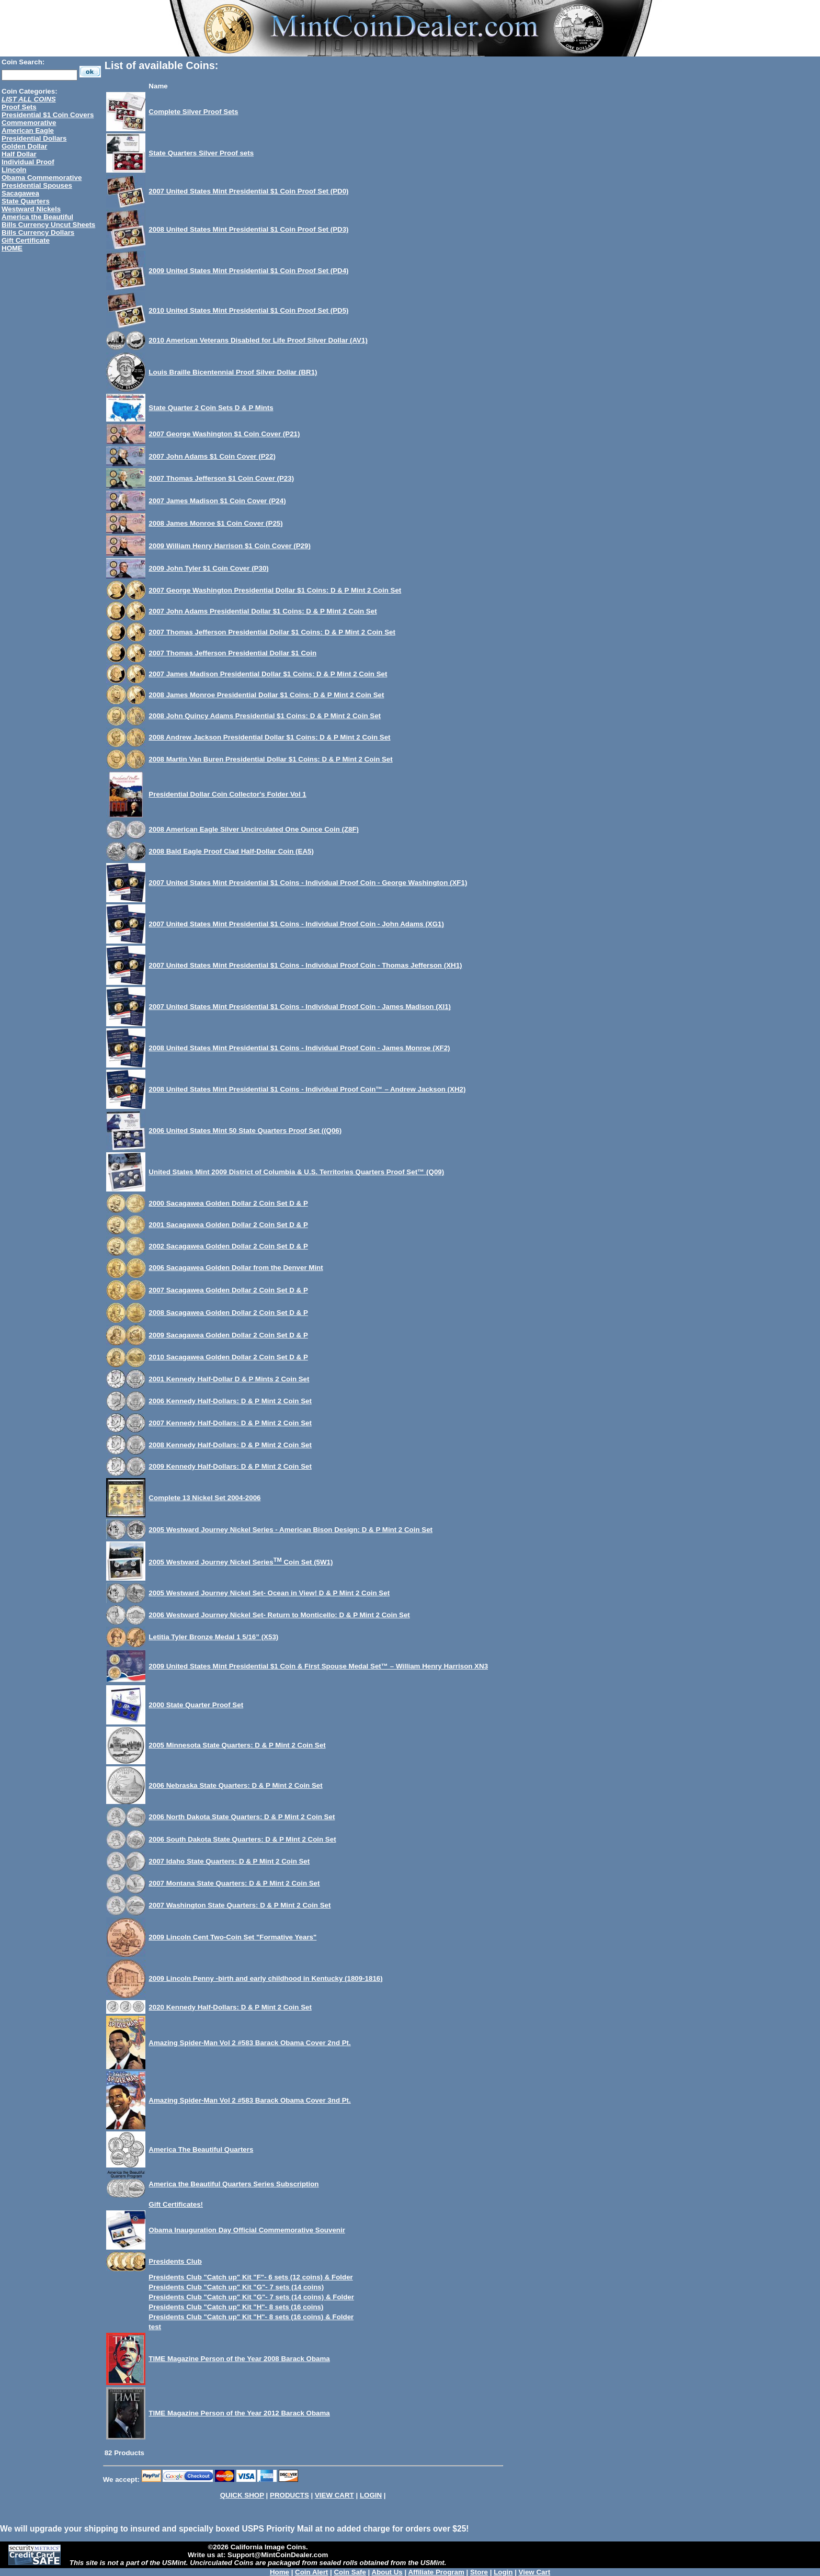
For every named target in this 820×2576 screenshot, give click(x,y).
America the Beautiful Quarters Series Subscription (233, 2184)
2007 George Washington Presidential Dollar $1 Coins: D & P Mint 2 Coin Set (275, 590)
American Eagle (28, 130)
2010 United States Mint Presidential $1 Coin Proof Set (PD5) (248, 310)
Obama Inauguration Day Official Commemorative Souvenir (247, 2230)
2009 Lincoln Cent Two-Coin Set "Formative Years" (232, 1937)
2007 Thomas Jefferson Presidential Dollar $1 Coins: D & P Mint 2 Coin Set (272, 632)
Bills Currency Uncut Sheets (48, 225)
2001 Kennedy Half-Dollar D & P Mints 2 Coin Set (229, 1379)
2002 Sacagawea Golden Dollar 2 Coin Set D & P (228, 1246)
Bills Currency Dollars (38, 232)
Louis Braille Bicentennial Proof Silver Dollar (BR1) (233, 372)
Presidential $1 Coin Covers (48, 115)
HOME (12, 248)
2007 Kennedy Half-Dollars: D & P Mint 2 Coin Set (230, 1423)
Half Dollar (19, 154)
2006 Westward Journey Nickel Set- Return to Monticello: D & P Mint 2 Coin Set (279, 1615)
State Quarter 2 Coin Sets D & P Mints (211, 408)
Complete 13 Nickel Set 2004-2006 (204, 1498)
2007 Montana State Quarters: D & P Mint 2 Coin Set (234, 1883)
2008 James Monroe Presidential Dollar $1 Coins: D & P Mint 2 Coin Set (266, 695)
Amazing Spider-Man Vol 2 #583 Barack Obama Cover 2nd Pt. (249, 2043)
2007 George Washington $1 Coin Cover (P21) (224, 434)
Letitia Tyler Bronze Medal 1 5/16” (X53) (213, 1637)
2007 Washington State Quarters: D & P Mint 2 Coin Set (240, 1905)
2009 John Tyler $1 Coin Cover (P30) (208, 568)
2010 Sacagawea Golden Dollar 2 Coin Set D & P (228, 1357)
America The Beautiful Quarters (201, 2149)
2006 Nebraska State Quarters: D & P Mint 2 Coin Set (235, 1785)
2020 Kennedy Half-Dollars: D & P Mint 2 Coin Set (230, 2007)
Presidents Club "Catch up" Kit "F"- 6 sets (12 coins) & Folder (250, 2277)
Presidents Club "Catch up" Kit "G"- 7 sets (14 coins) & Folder (251, 2297)
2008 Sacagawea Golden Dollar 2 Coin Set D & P (228, 1313)
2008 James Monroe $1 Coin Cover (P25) (215, 523)
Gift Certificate (26, 240)
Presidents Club (175, 2261)
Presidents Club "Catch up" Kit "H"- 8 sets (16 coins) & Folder (251, 2317)
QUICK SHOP (242, 2495)
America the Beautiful (37, 217)
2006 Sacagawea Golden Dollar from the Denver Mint (236, 1268)
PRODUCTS (289, 2495)
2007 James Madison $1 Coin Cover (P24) (217, 501)
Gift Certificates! (176, 2204)
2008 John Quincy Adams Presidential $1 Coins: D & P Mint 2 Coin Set (265, 716)
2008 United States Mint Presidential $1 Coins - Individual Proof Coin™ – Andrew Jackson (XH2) (307, 1089)
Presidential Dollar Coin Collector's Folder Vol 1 (227, 794)
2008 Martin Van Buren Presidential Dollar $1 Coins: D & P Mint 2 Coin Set (270, 759)
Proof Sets (19, 107)
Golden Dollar (24, 146)
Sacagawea (20, 193)
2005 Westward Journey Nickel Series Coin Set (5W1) (241, 1562)
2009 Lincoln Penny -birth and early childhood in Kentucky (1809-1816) (265, 1978)
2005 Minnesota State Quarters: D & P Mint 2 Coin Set (237, 1745)
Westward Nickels (31, 209)
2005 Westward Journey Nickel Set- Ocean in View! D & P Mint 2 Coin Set (269, 1593)
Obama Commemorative (42, 177)
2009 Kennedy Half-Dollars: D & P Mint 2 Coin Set (230, 1466)
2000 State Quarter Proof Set (196, 1705)
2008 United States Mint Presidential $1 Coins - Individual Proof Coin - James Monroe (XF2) (299, 1048)
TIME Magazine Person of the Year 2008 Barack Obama (239, 2359)
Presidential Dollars (34, 138)
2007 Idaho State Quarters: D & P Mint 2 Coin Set (229, 1861)
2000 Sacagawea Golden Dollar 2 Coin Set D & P (228, 1203)
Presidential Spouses (37, 185)
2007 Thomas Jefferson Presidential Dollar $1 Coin (232, 653)
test (155, 2327)
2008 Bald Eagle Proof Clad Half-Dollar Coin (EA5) (231, 851)
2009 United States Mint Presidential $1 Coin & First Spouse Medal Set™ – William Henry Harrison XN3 (318, 1666)
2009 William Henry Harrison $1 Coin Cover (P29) (230, 546)
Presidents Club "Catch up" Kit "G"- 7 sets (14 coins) (236, 2287)
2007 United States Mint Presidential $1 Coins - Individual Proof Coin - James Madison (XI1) (300, 1007)
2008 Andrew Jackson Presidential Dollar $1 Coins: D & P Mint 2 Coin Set (269, 737)
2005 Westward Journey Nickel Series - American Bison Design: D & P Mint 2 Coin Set (290, 1530)
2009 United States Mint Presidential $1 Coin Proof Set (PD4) (248, 271)
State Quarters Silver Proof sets (201, 153)
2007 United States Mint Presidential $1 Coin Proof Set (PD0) (248, 191)
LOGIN (371, 2495)
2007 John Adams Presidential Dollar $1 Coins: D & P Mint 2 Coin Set (263, 611)
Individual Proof (28, 162)
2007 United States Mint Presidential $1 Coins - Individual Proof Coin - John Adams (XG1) (296, 924)
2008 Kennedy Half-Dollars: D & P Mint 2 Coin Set (230, 1445)
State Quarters (26, 201)
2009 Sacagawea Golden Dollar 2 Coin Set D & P (228, 1335)
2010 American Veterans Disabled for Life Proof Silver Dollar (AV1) (258, 340)
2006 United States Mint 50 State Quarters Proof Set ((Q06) (245, 1130)
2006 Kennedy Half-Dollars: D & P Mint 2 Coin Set (230, 1401)
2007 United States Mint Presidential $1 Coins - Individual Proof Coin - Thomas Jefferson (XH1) (305, 965)
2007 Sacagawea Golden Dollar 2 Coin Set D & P (228, 1290)
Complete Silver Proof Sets (193, 112)
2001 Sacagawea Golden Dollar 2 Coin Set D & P (228, 1225)
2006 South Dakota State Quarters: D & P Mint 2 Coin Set (242, 1839)
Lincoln (14, 170)
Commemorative (29, 123)
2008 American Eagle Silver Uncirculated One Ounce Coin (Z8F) (254, 829)
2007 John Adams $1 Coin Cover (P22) (212, 456)
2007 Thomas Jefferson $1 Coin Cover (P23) (221, 478)
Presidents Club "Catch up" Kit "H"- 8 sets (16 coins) (236, 2307)
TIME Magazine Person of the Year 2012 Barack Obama (239, 2413)
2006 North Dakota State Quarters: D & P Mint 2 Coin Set (242, 1817)
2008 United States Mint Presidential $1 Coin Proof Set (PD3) (248, 229)
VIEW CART (334, 2495)
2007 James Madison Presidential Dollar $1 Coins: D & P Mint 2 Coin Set (268, 674)
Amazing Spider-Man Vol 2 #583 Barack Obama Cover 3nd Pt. (249, 2100)
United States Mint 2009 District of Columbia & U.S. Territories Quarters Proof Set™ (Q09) (296, 1172)
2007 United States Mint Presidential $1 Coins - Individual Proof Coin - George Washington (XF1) (308, 883)
